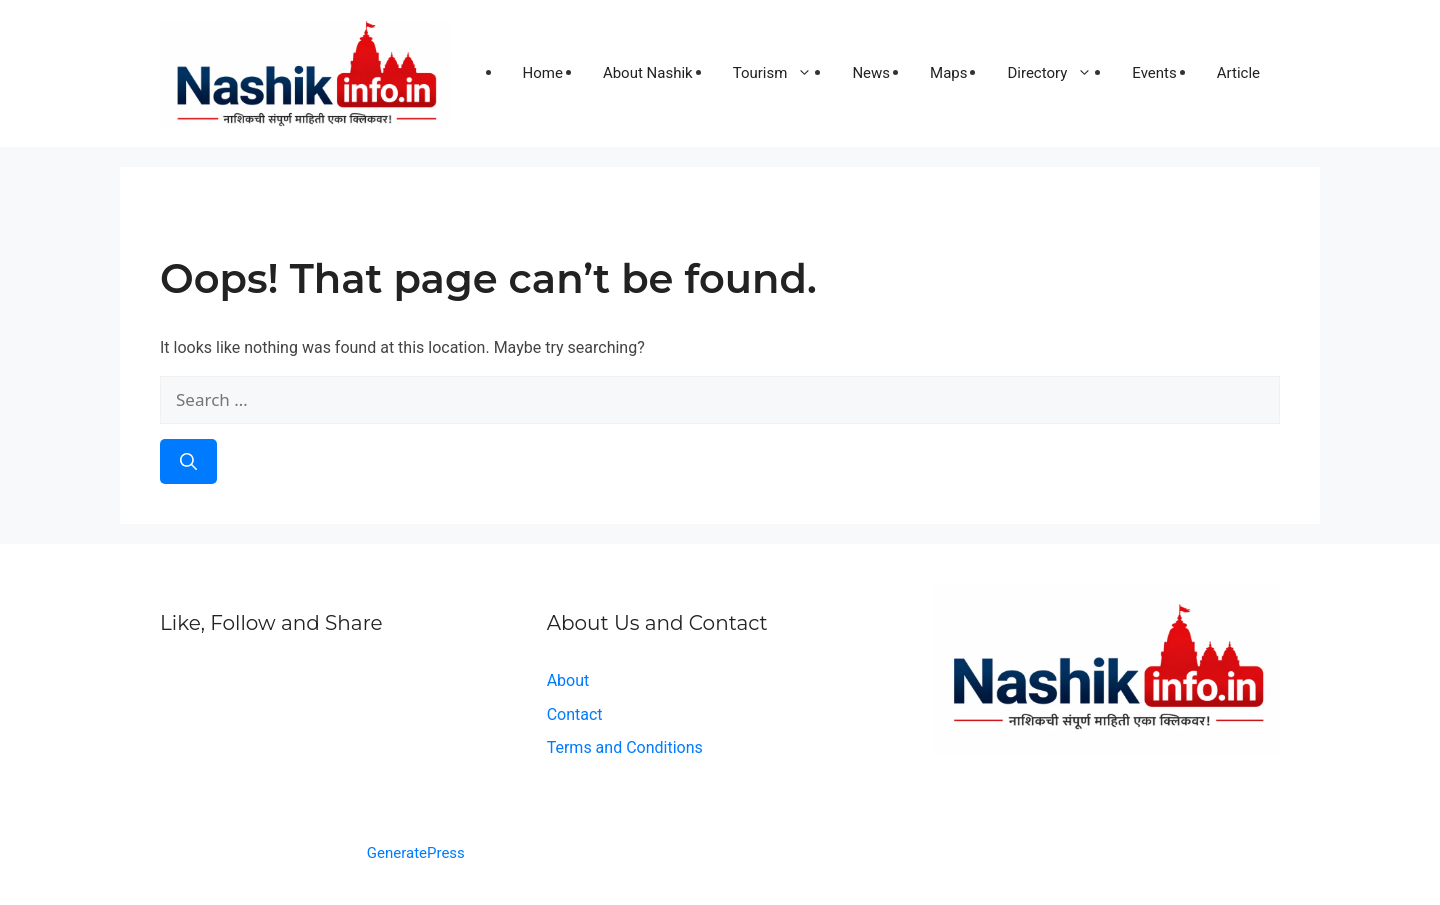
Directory (1059, 73)
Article (1238, 73)
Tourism (783, 73)
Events (1154, 73)
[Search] (188, 462)
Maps (948, 73)
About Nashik (648, 73)
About (568, 680)
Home (543, 73)
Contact (575, 714)
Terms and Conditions (625, 747)
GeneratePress (416, 853)
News (871, 73)
